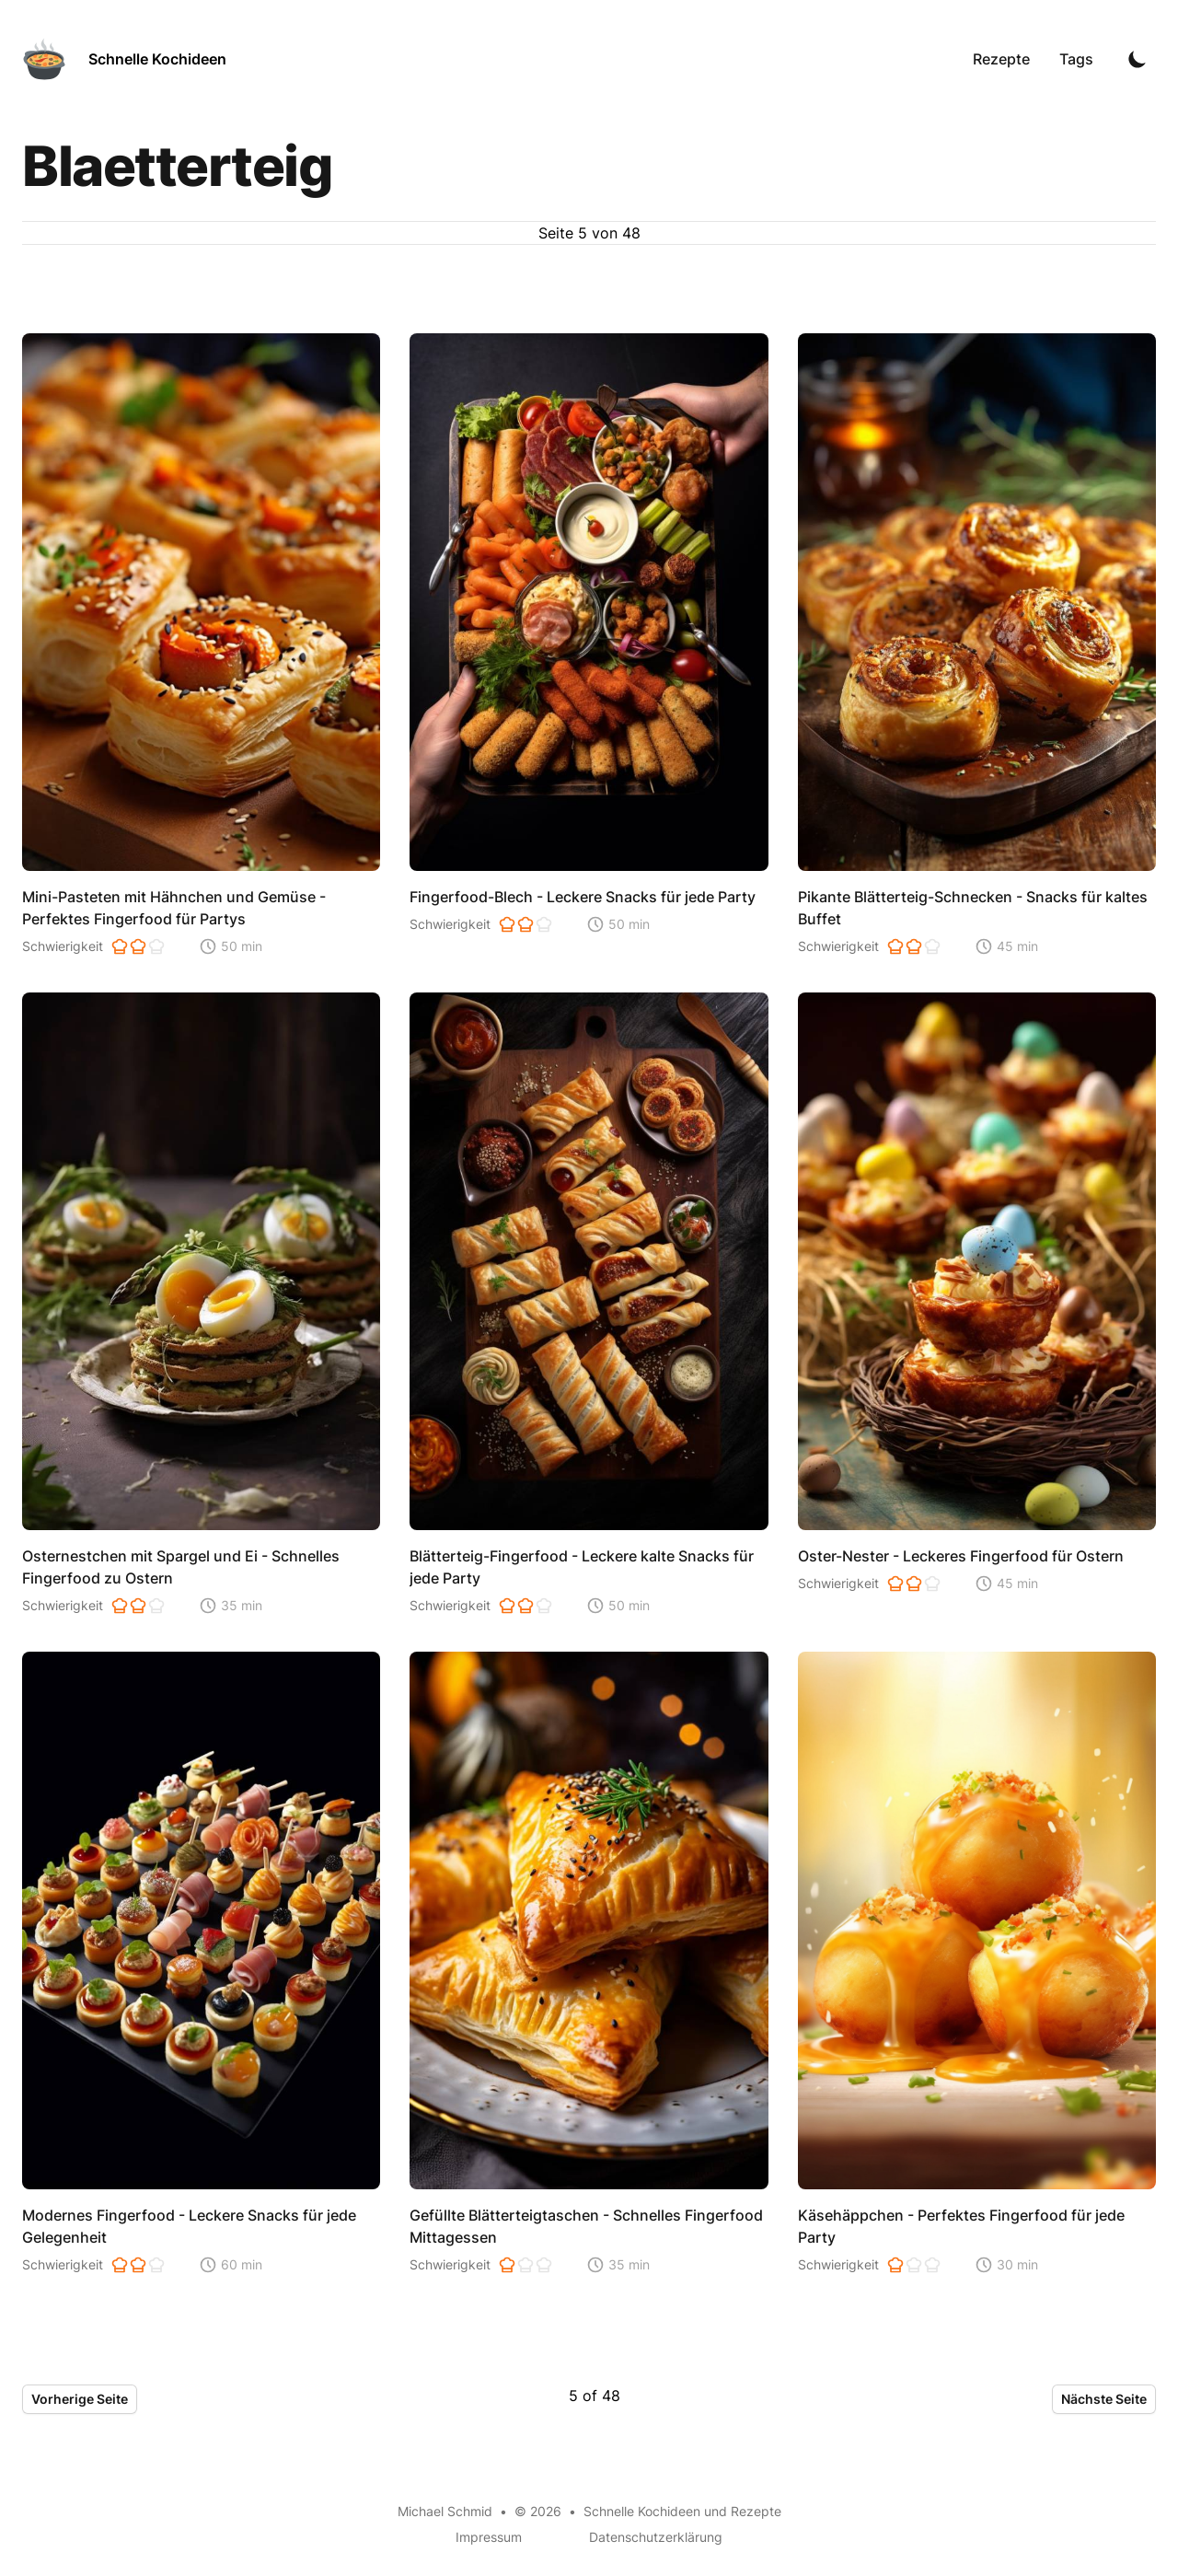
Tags (1076, 59)
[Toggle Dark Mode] (1137, 59)
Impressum (489, 2537)
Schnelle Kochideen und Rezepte (682, 2511)
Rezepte (1001, 59)
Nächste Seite (1104, 2399)
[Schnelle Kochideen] (124, 59)
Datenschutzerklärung (655, 2537)
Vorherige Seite (79, 2399)
